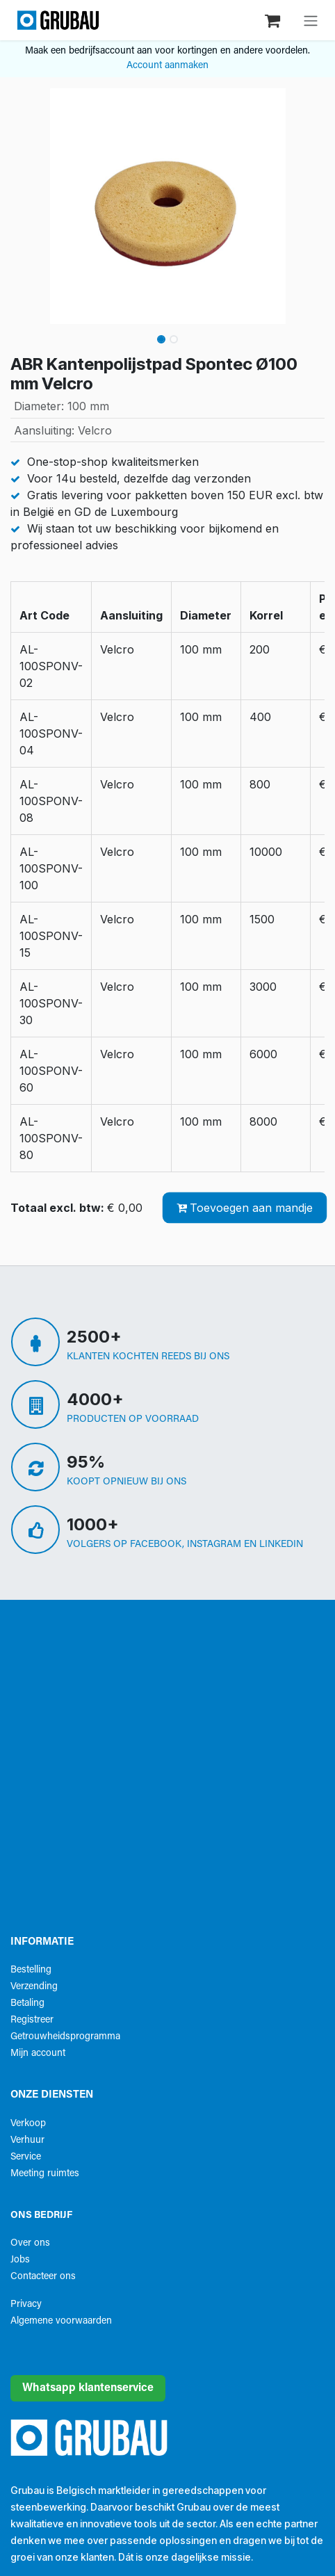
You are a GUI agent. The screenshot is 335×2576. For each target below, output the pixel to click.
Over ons (30, 2243)
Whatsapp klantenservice (88, 2388)
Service (25, 2157)
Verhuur (27, 2140)
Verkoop (28, 2124)
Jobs (20, 2260)
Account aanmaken (167, 65)
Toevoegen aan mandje (245, 1208)
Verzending (34, 1987)
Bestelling (30, 1970)
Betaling (27, 2003)
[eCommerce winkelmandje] (274, 19)
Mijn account (37, 2053)
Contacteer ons (43, 2276)
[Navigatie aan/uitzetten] (311, 20)
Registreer (32, 2020)
